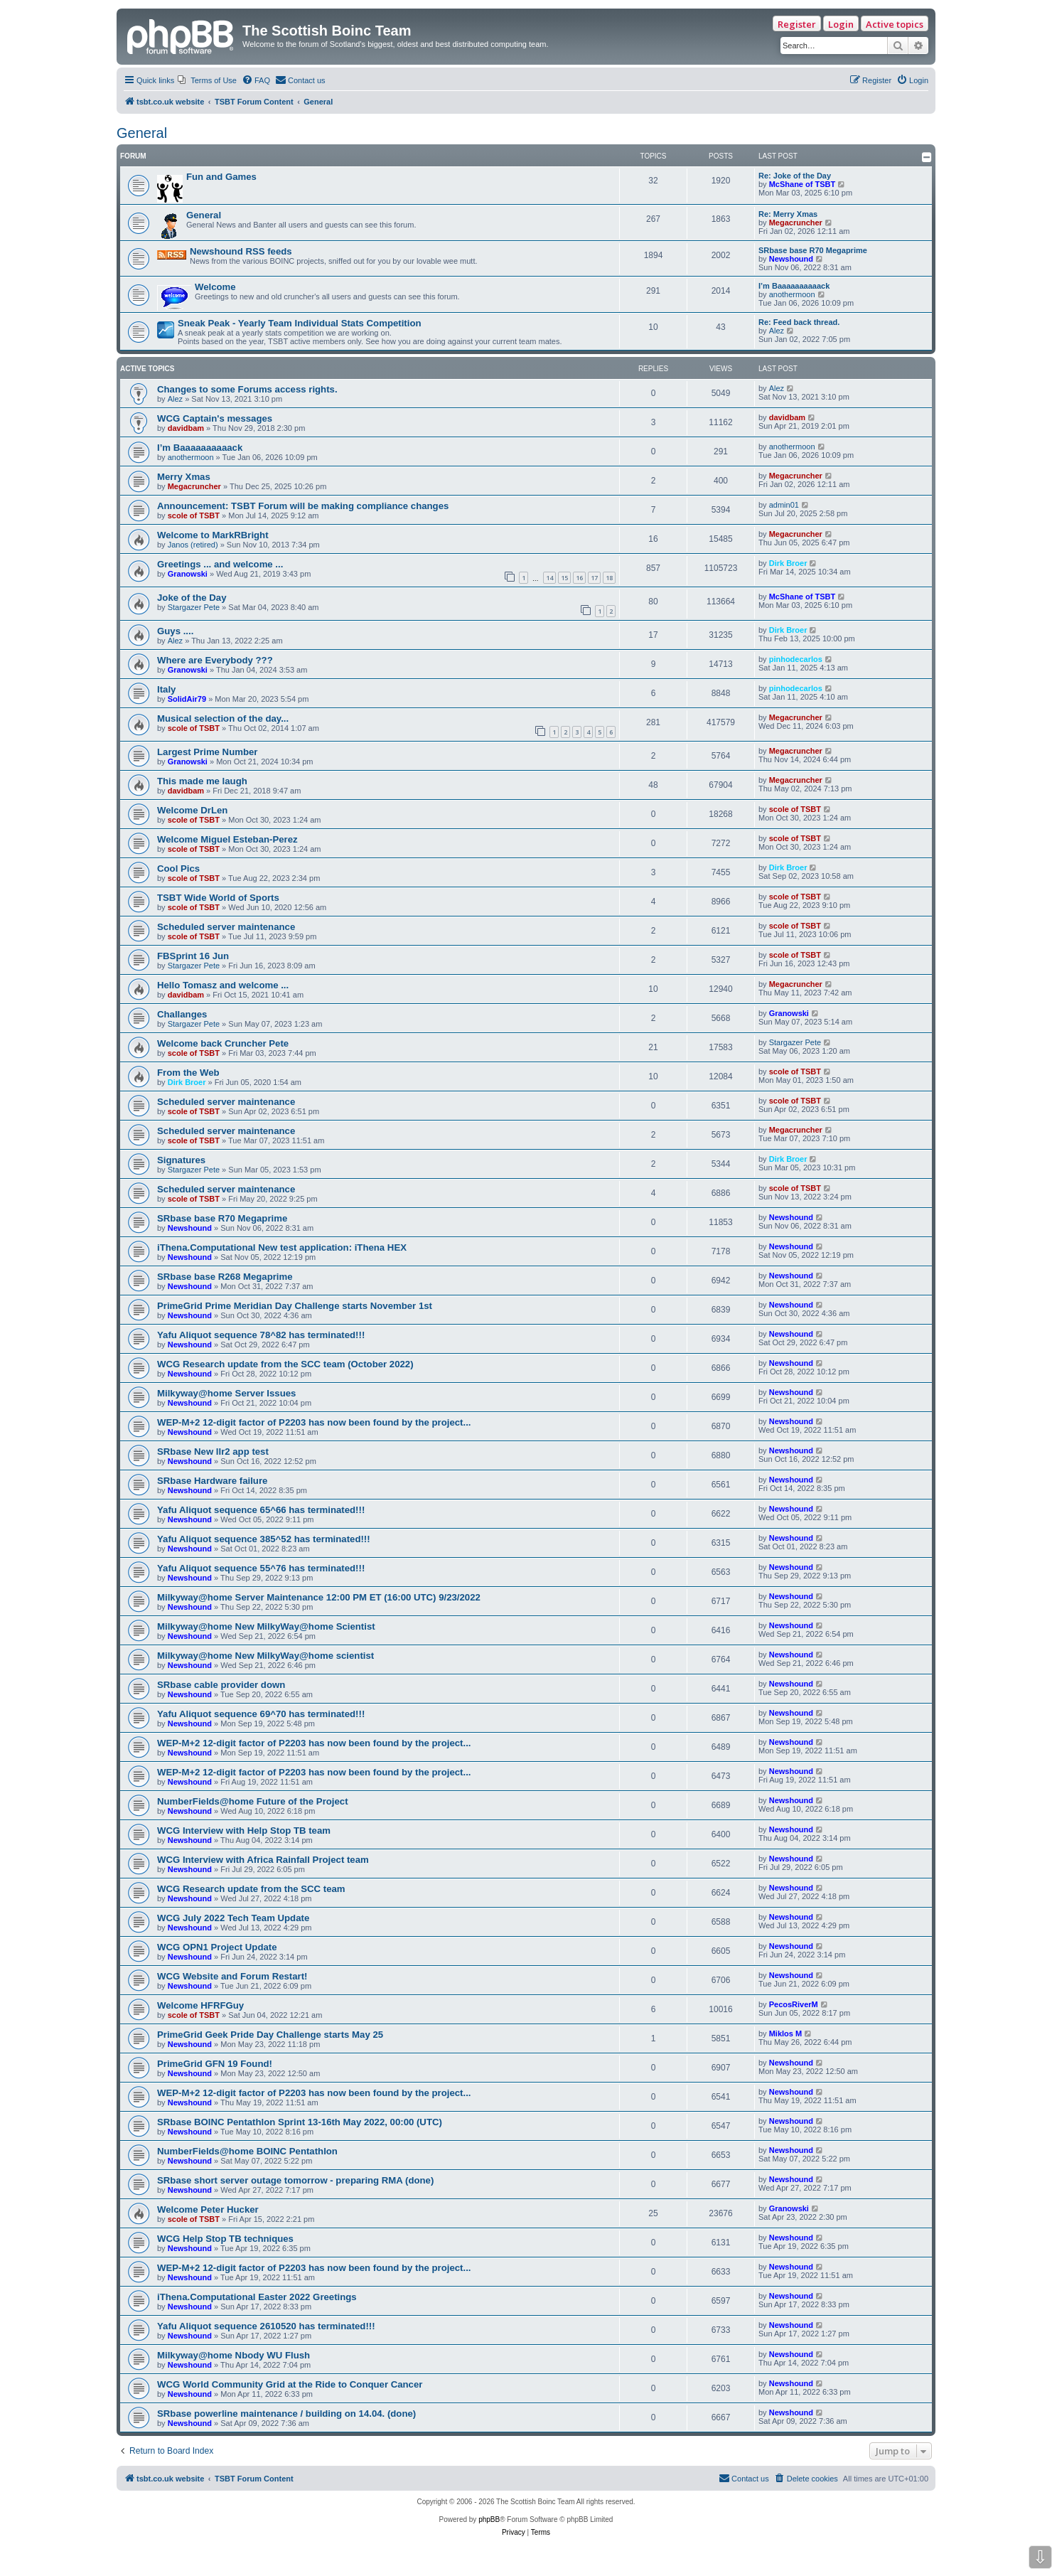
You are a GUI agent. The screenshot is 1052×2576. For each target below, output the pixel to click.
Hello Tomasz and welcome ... (223, 985)
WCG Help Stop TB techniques (225, 2238)
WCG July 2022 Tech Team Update (233, 1918)
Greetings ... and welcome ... (220, 564)
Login (841, 24)
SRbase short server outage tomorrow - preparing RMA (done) (295, 2180)
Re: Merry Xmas (787, 214)
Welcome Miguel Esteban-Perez (227, 839)
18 (609, 577)
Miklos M (785, 2033)
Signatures (181, 1160)
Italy (166, 689)
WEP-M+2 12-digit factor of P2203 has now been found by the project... (314, 1422)
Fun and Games (221, 176)
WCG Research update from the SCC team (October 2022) (285, 1364)
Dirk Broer (788, 563)
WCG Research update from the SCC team (251, 1888)
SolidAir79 (187, 699)
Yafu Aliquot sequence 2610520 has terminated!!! (266, 2326)
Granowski (188, 574)
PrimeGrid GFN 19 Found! (214, 2063)
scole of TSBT (194, 515)
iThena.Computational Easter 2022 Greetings (257, 2297)
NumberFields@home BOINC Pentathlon (247, 2151)
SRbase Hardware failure (212, 1480)
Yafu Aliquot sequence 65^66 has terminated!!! (261, 1510)
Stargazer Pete (194, 607)
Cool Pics (178, 868)
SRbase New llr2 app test (213, 1451)
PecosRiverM (793, 2004)
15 (564, 577)
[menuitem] (207, 80)
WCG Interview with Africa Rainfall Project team (263, 1859)
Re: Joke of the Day (794, 175)
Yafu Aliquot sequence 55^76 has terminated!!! (261, 1568)
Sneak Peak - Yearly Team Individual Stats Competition (300, 323)
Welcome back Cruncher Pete (223, 1043)
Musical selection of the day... (223, 718)
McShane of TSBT (802, 184)
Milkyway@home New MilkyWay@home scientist (265, 1655)
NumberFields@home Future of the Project (252, 1801)
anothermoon (792, 294)
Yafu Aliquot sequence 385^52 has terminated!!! (263, 1539)
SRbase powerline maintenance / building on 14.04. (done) (286, 2413)
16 (579, 577)
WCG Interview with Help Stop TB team (244, 1830)
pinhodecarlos (795, 659)
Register (797, 24)
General (142, 133)
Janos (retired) (193, 544)
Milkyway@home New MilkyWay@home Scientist (266, 1626)
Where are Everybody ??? (215, 660)
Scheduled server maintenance (226, 926)
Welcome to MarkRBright (213, 535)
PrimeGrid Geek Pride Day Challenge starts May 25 (270, 2034)
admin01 (784, 505)
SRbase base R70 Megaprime (812, 250)
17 (594, 577)
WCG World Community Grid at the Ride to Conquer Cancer (289, 2384)
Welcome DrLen (192, 810)
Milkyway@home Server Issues (226, 1393)
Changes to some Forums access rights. (247, 389)
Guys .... (175, 631)
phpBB (489, 2519)
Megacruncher (795, 222)
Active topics (894, 24)
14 (549, 577)
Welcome (215, 287)
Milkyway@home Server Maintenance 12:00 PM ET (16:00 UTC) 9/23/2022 (319, 1597)
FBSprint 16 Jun (193, 956)
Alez (776, 330)
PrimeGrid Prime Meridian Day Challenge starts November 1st (294, 1305)
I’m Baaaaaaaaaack (794, 286)
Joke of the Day (191, 597)
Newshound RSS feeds (241, 251)
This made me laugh (202, 781)
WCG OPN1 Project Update (217, 1947)
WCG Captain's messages (214, 418)
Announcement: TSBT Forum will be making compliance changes (303, 506)
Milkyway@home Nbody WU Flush (233, 2355)
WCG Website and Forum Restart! (232, 1976)
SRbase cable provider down (221, 1684)
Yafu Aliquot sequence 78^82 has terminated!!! (261, 1335)
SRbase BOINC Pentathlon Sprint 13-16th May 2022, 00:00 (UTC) (299, 2122)
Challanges (182, 1014)
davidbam (186, 428)
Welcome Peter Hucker (208, 2209)
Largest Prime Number (207, 752)
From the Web (188, 1072)
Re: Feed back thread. (798, 322)
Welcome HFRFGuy (200, 2005)
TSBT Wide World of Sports (218, 897)
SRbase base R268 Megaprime (225, 1276)
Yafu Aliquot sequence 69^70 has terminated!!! (261, 1714)
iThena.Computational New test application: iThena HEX (282, 1247)
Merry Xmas (183, 476)
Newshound (791, 259)
